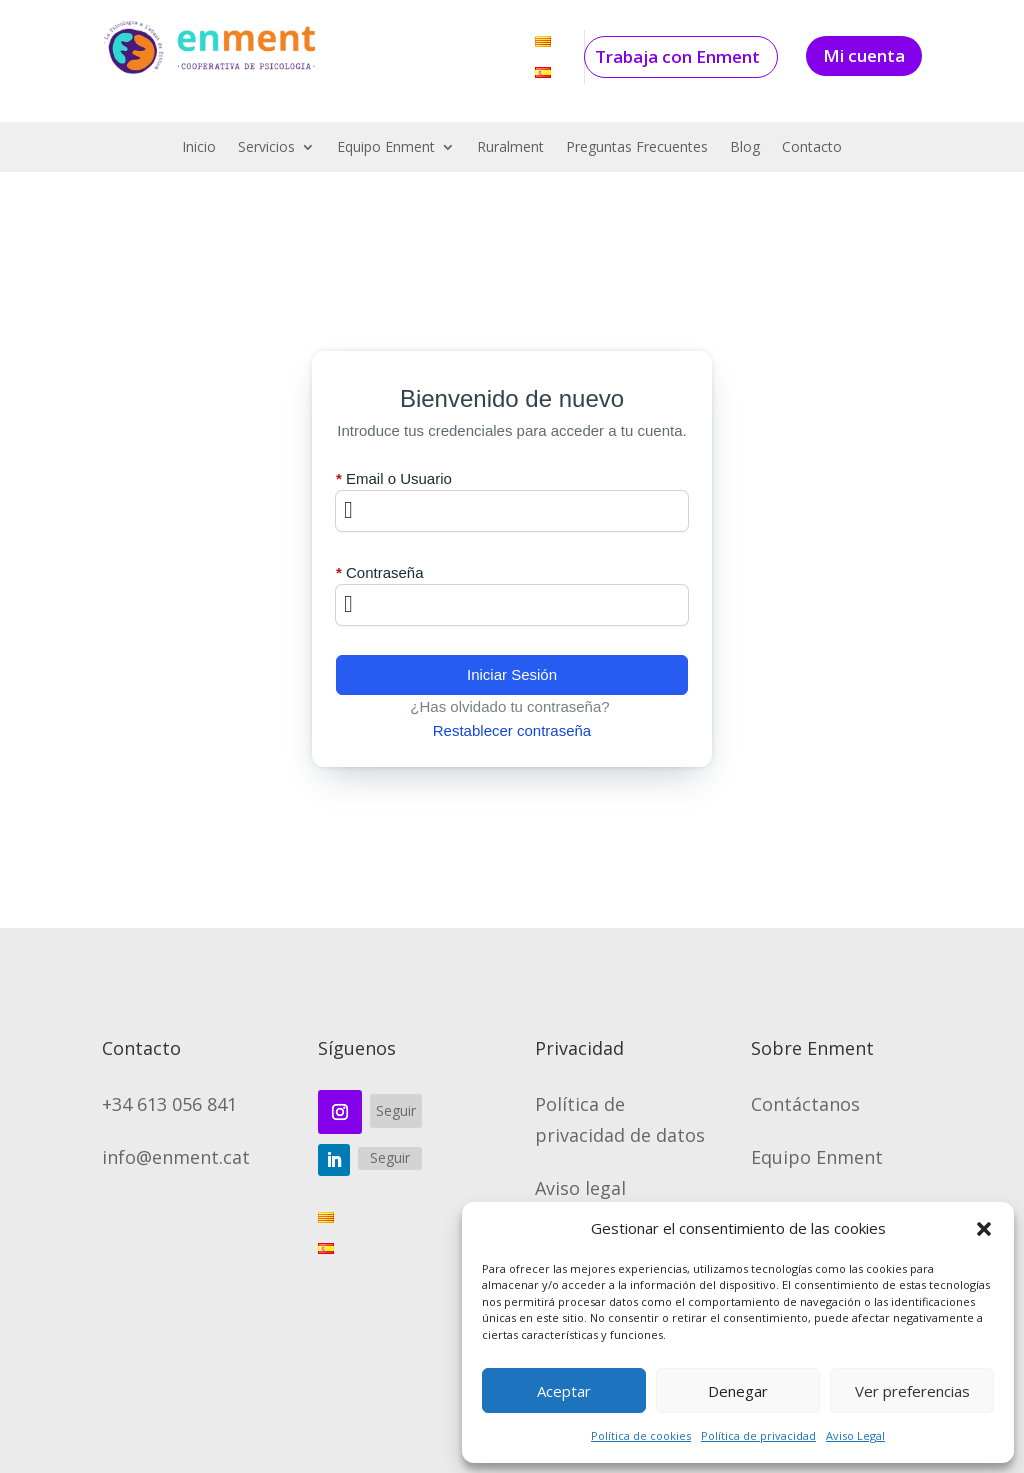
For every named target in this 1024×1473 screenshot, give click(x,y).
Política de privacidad (758, 1435)
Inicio (199, 148)
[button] (984, 1229)
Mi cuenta (864, 55)
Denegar (738, 1391)
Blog (745, 148)
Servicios (266, 148)
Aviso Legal (855, 1435)
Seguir (396, 1110)
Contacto (812, 148)
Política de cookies (641, 1435)
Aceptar (564, 1391)
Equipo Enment (386, 148)
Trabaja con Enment (677, 56)
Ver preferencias (912, 1391)
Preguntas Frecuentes (637, 148)
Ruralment (510, 148)
